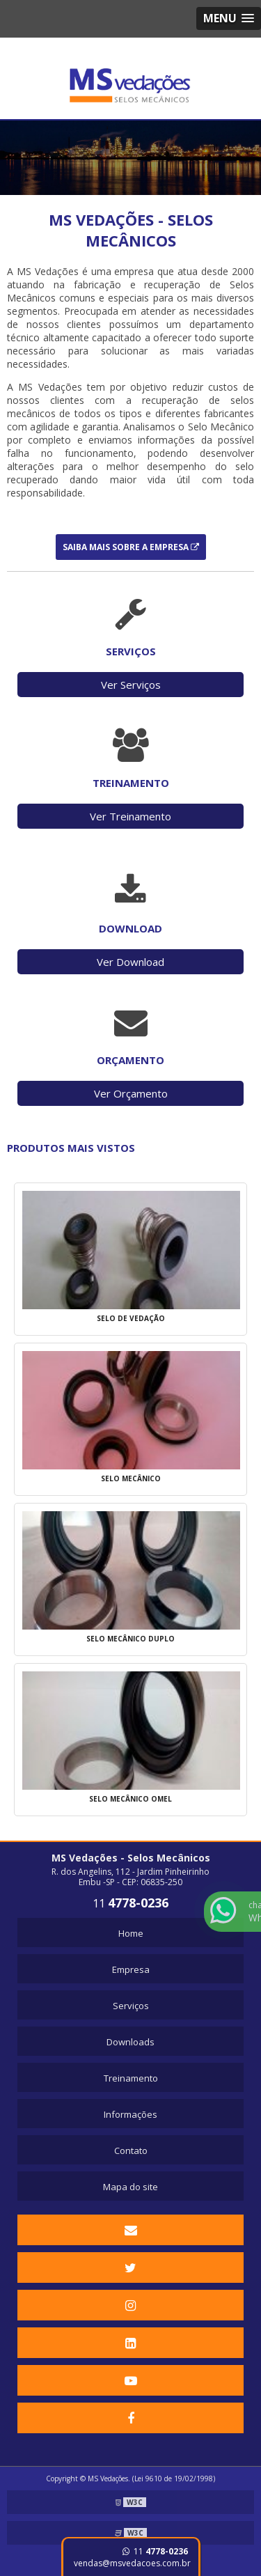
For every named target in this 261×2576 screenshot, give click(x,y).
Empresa (131, 1969)
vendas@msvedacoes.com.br (132, 2563)
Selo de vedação (131, 1318)
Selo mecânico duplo (130, 1639)
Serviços (131, 2005)
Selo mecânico (131, 1478)
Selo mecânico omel (130, 1799)
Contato (131, 2150)
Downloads (130, 2042)
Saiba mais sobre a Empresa (131, 547)
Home (130, 1933)
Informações (130, 2114)
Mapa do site (130, 2186)
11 (155, 2551)
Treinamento (131, 2078)
